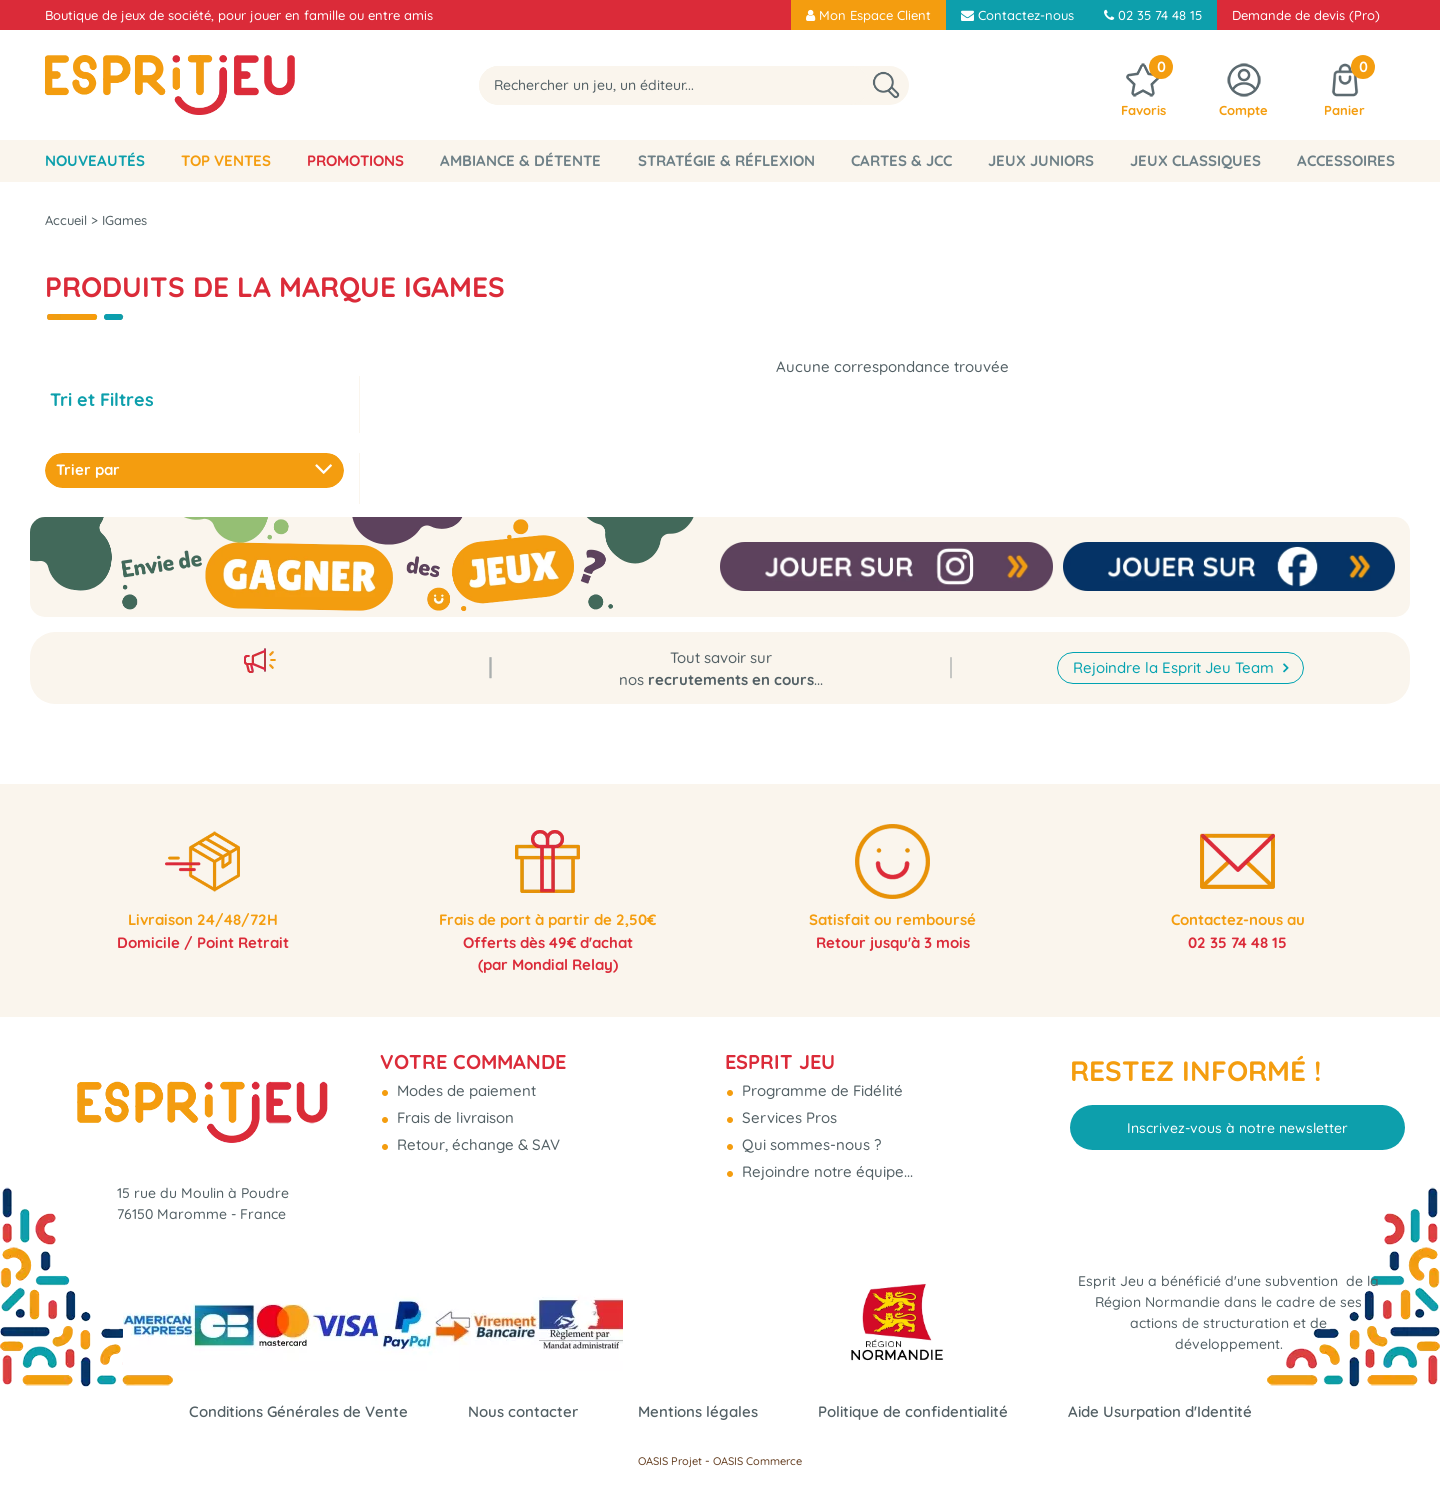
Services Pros (787, 1109)
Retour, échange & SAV (476, 1136)
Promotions (355, 160)
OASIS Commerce (757, 1461)
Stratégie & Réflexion (726, 160)
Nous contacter (523, 1411)
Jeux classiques (1195, 160)
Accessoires (1346, 160)
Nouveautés (95, 160)
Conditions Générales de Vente (298, 1411)
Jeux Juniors (1041, 160)
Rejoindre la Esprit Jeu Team (1175, 655)
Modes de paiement (464, 1082)
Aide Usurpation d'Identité (1160, 1411)
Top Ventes (226, 160)
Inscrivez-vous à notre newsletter (1237, 1119)
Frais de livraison (453, 1109)
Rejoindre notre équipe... (825, 1163)
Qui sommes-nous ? (809, 1136)
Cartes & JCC (901, 160)
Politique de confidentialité (913, 1411)
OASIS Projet (670, 1461)
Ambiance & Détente (520, 160)
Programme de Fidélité (820, 1082)
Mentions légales (698, 1411)
